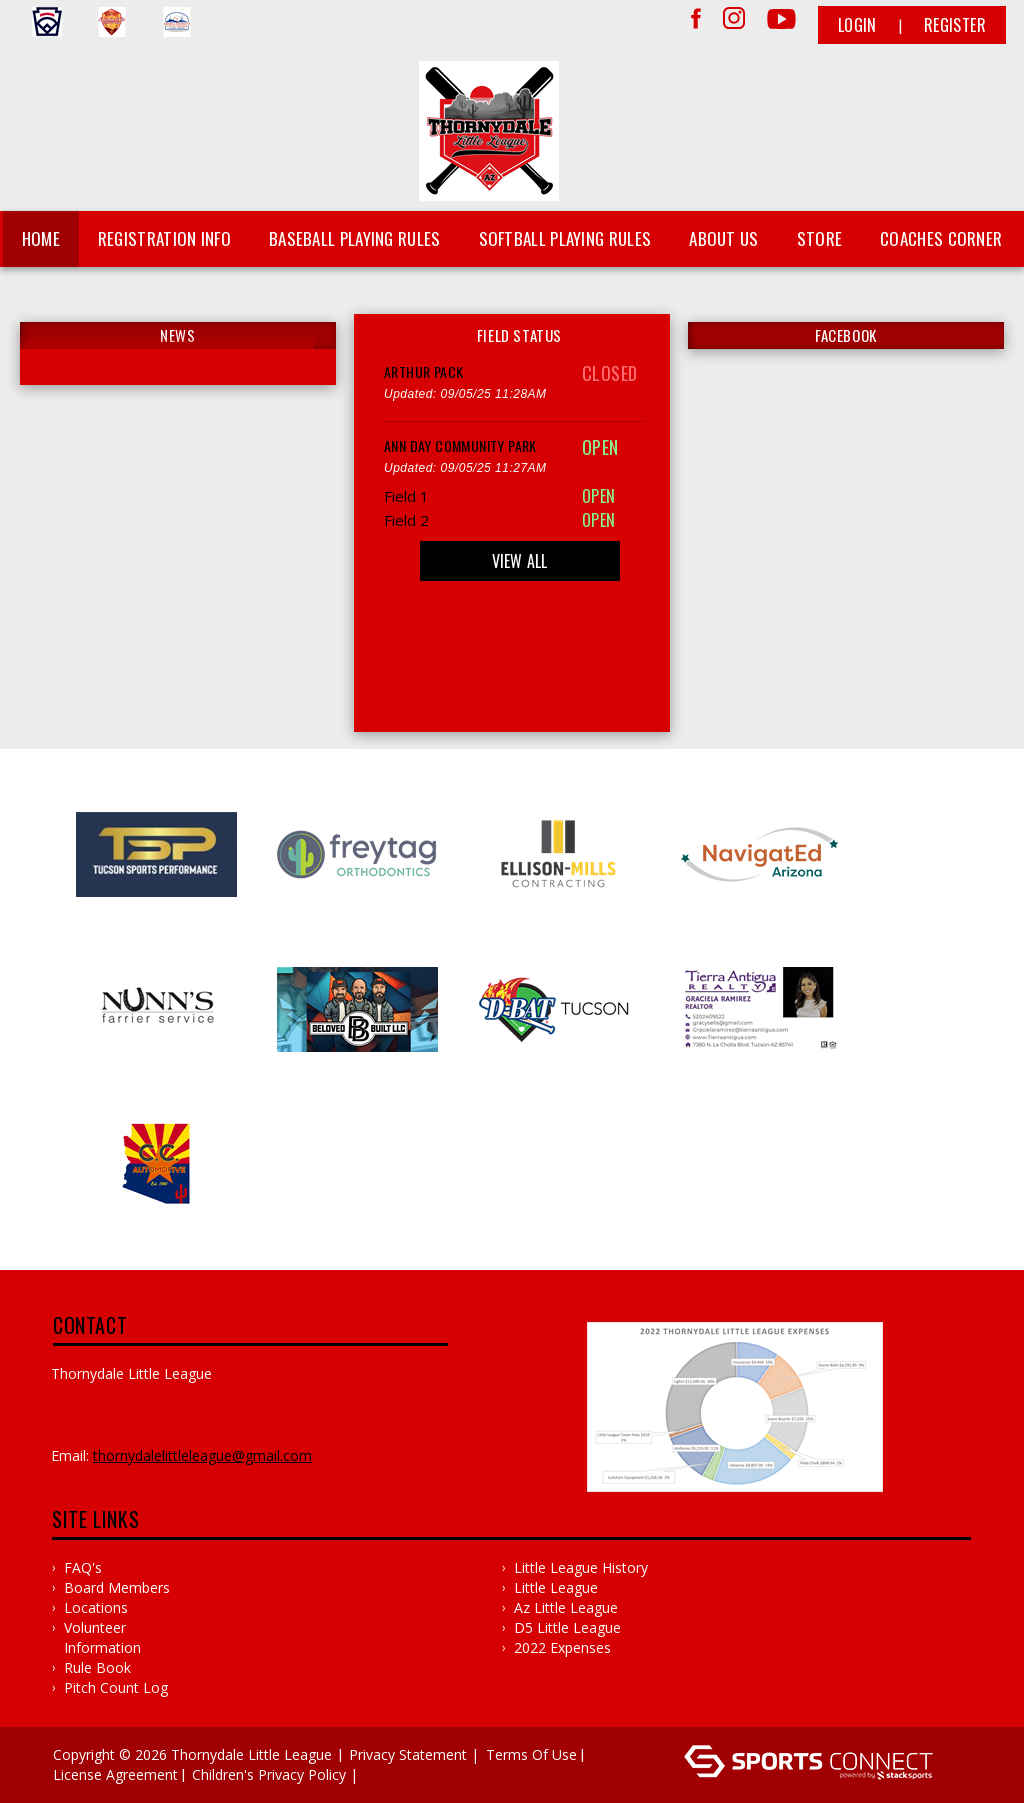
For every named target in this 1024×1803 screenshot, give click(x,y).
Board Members (117, 1587)
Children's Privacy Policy (269, 1774)
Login (857, 25)
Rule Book (97, 1667)
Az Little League (566, 1607)
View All (520, 561)
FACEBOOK (846, 335)
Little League (556, 1587)
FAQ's (83, 1567)
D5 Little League (567, 1627)
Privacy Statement (408, 1754)
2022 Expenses (562, 1647)
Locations (96, 1607)
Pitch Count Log (116, 1687)
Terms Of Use (531, 1754)
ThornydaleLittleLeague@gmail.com (202, 1455)
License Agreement (115, 1774)
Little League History (581, 1567)
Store (820, 238)
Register (955, 25)
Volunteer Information (102, 1637)
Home (41, 238)
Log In (391, 1774)
